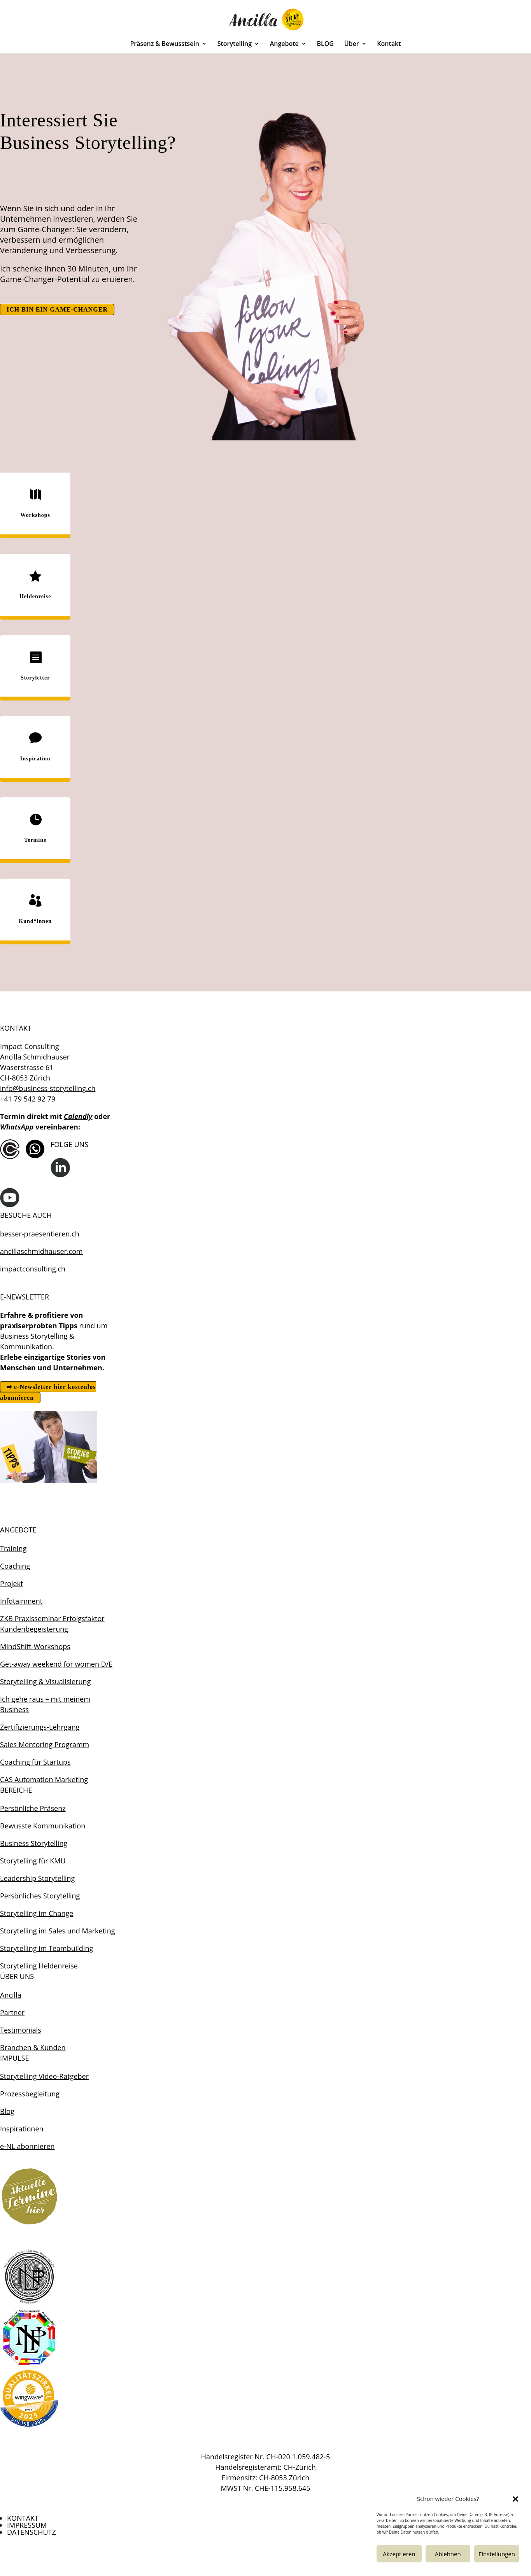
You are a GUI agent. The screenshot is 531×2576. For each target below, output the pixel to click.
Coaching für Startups (35, 1762)
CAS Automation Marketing (44, 1779)
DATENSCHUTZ (31, 2532)
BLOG (325, 44)
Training (13, 1548)
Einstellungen (496, 2554)
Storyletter (35, 678)
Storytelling (234, 44)
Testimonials (20, 2030)
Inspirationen (22, 2128)
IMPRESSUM (27, 2525)
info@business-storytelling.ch (47, 1088)
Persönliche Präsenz (33, 1808)
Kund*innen (35, 921)
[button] (515, 2499)
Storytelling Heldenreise (39, 1965)
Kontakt (389, 44)
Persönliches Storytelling (40, 1895)
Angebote (284, 44)
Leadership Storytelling (37, 1878)
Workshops (35, 515)
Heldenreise (35, 596)
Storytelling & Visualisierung (45, 1681)
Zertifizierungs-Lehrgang (39, 1727)
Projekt (11, 1583)
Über (351, 44)
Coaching (15, 1566)
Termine (35, 840)
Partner (12, 2012)
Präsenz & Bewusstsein (164, 44)
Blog (7, 2111)
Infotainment (21, 1601)
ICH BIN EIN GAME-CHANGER (57, 309)
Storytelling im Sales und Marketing (57, 1930)
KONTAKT (23, 2518)
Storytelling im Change (36, 1913)
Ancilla (10, 1995)
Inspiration (35, 759)
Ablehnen (448, 2554)
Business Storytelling (33, 1843)
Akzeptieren (399, 2554)
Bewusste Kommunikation (42, 1825)
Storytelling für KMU (33, 1860)
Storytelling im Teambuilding (46, 1948)
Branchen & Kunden (33, 2047)
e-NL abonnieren (27, 2146)
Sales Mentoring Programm (44, 1744)
